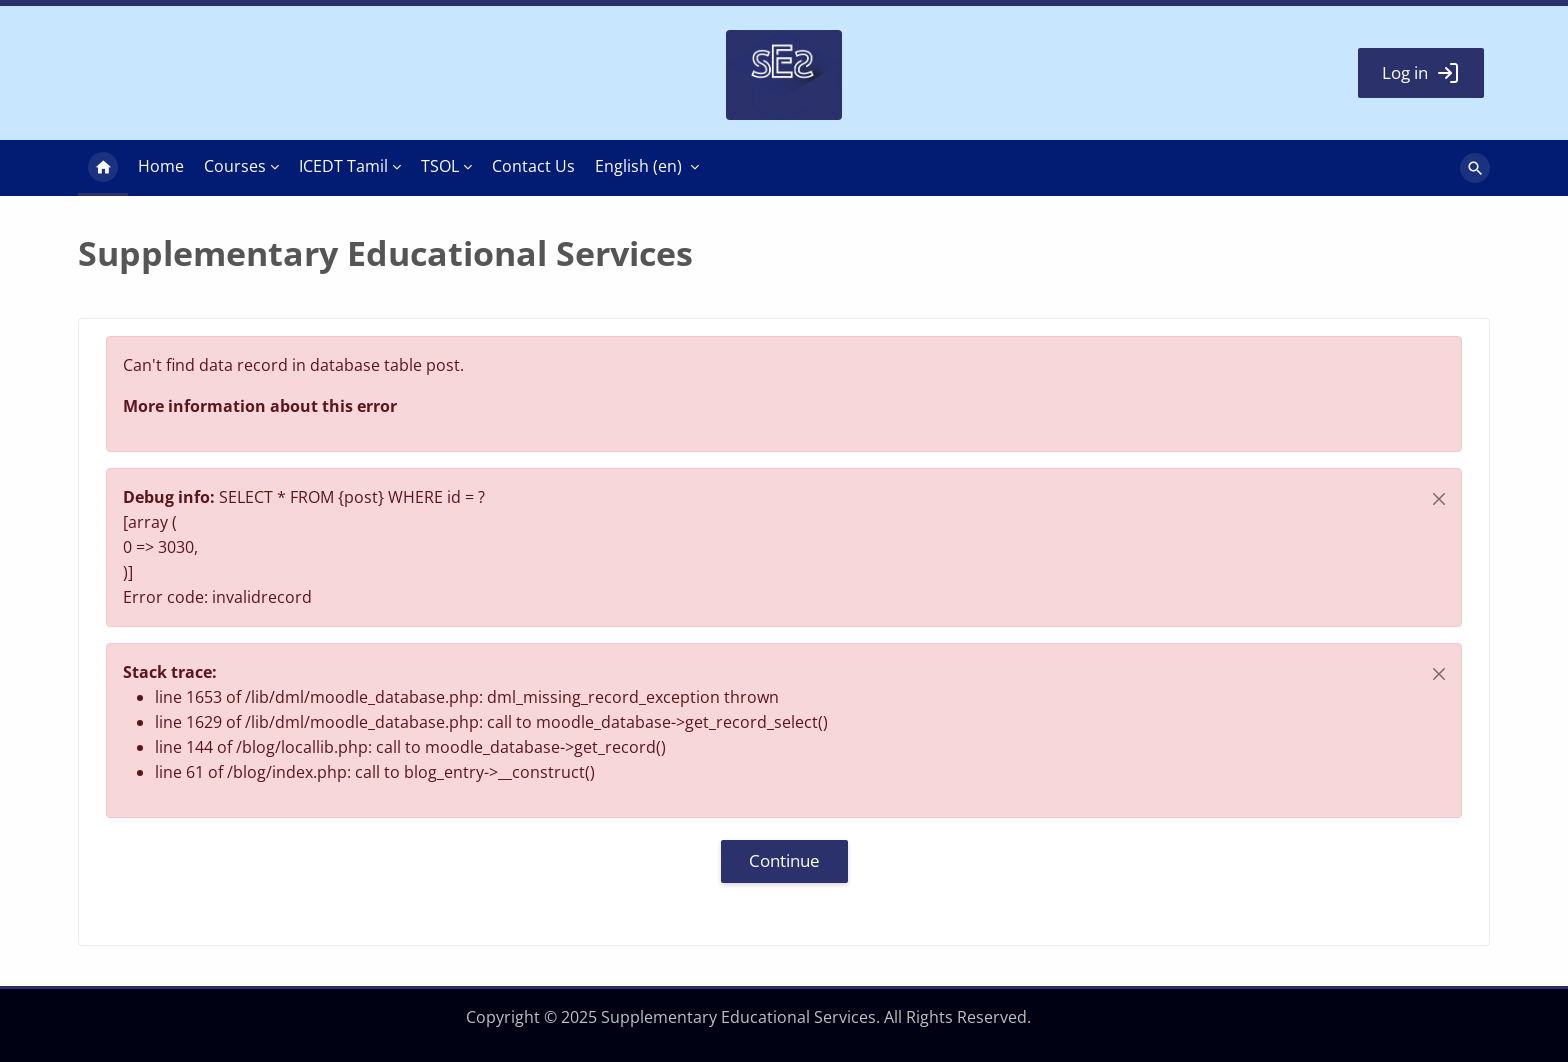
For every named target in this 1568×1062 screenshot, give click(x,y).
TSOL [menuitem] (440, 166)
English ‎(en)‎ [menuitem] (638, 166)
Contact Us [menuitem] (533, 166)
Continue (784, 860)
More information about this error (260, 406)
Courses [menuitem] (235, 166)
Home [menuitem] (103, 168)
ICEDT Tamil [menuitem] (343, 166)
